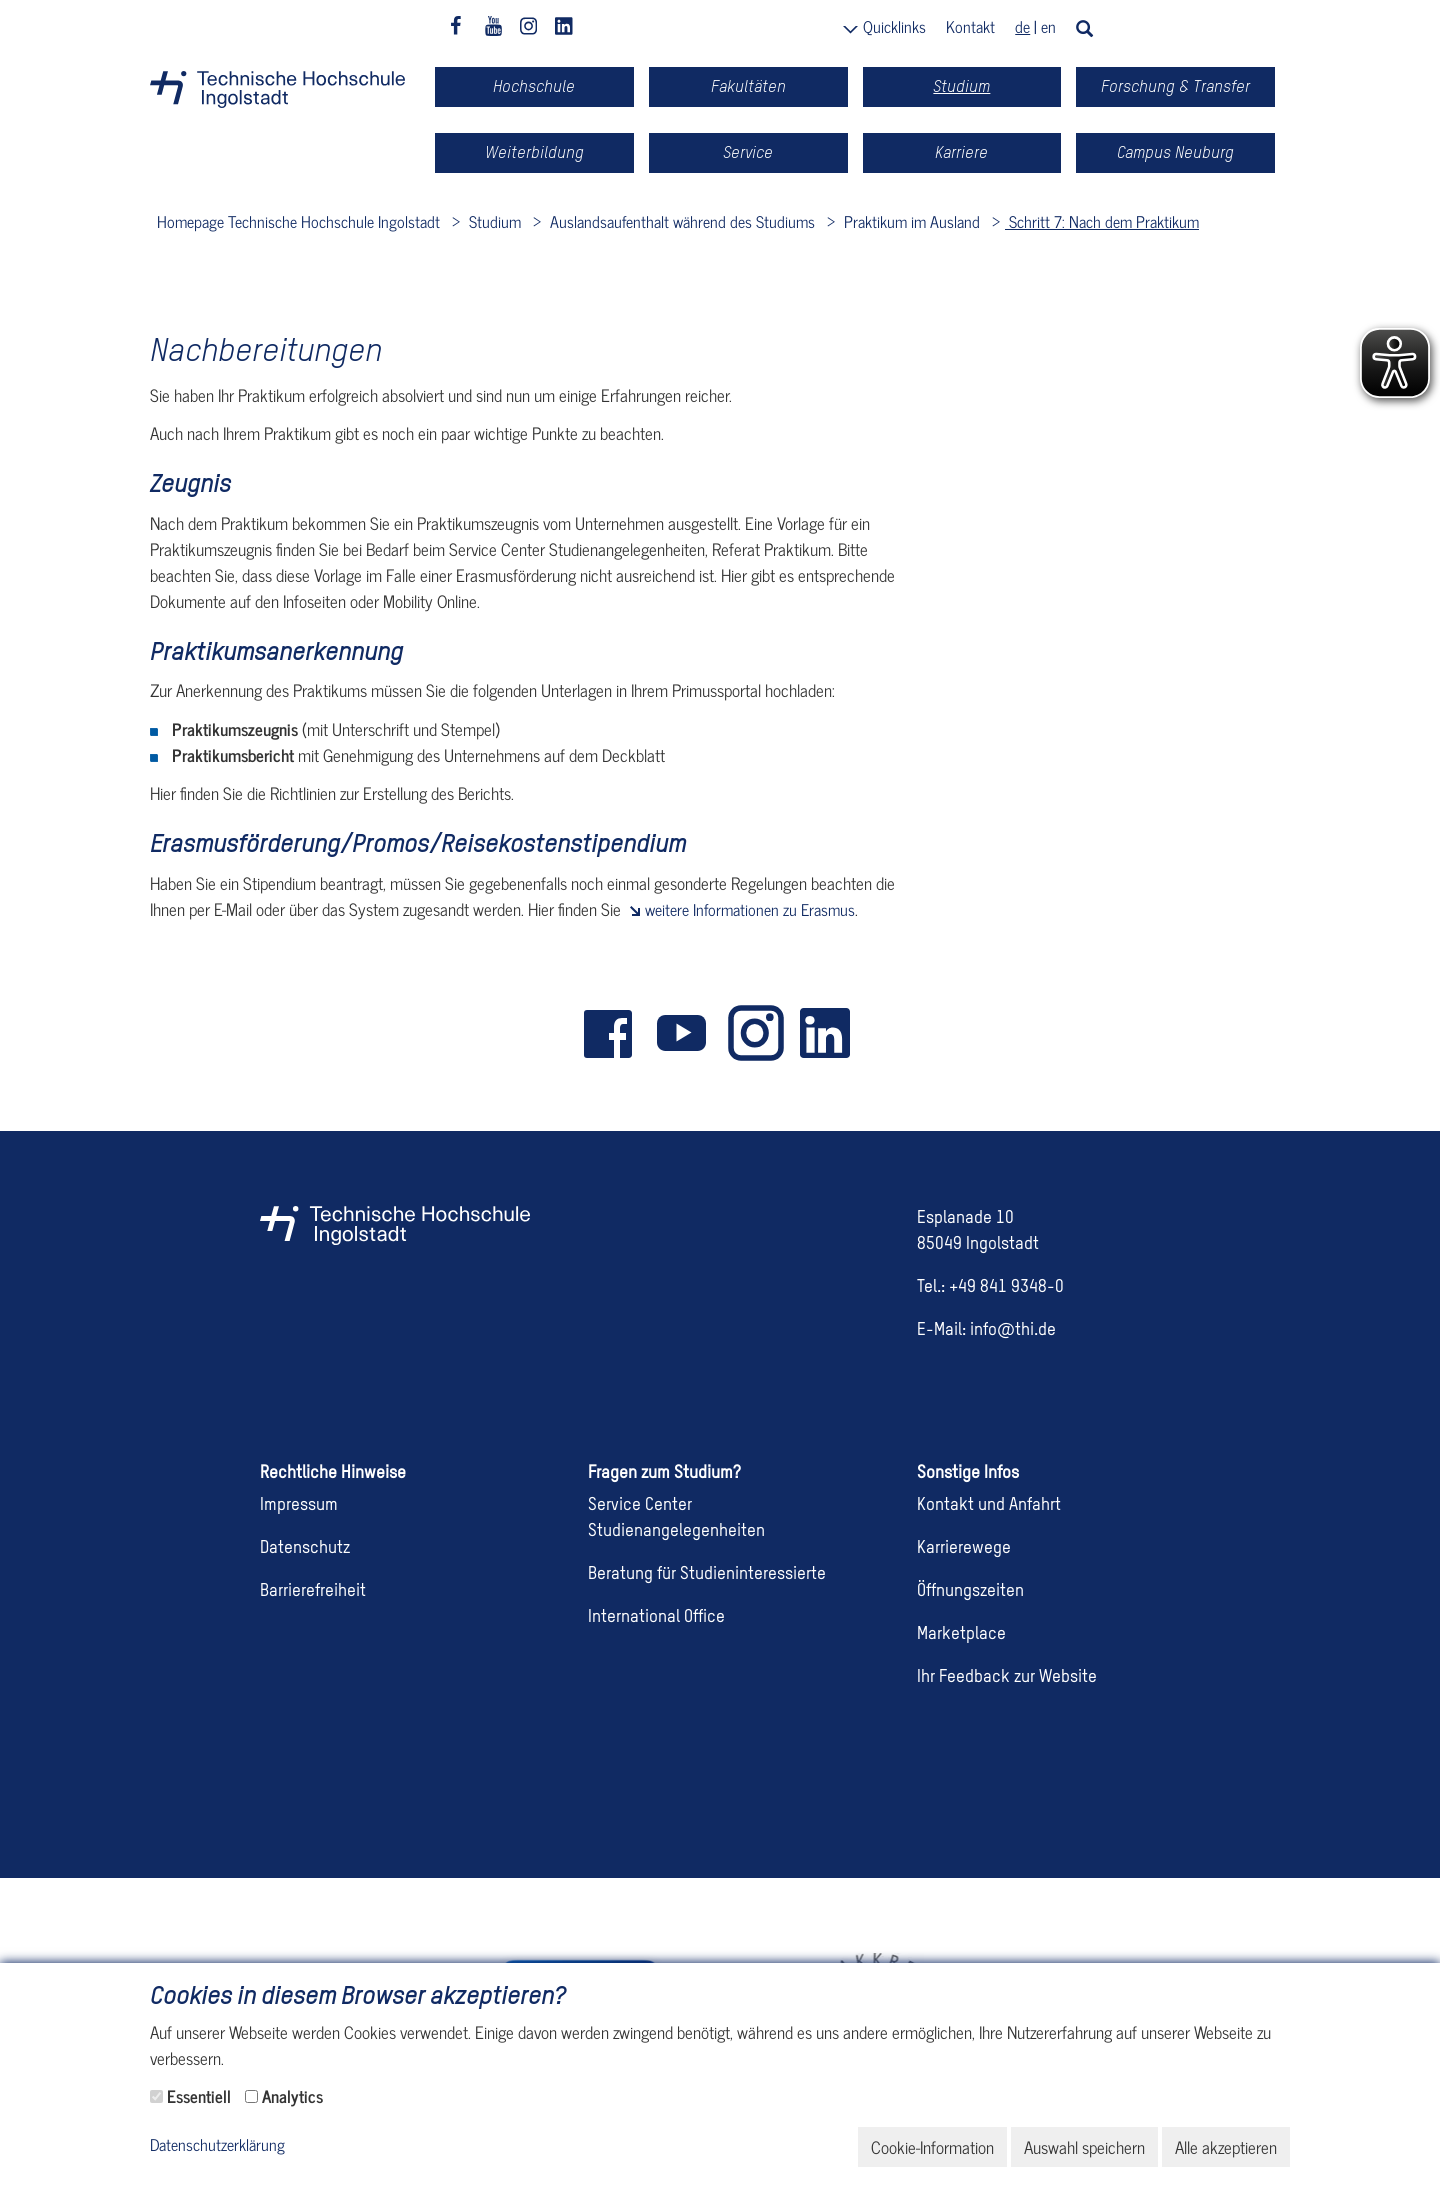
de (1022, 26)
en (1048, 26)
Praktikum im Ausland (910, 221)
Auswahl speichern (1084, 2147)
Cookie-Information (932, 2147)
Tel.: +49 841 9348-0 (990, 1287)
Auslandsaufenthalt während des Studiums (680, 221)
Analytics (292, 2096)
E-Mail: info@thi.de (986, 1330)
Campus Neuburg (1175, 152)
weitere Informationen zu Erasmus (750, 909)
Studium (493, 221)
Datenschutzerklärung (217, 2145)
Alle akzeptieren (1226, 2147)
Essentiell (199, 2096)
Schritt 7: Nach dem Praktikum (1102, 221)
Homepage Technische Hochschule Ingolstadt (298, 221)
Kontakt (970, 26)
